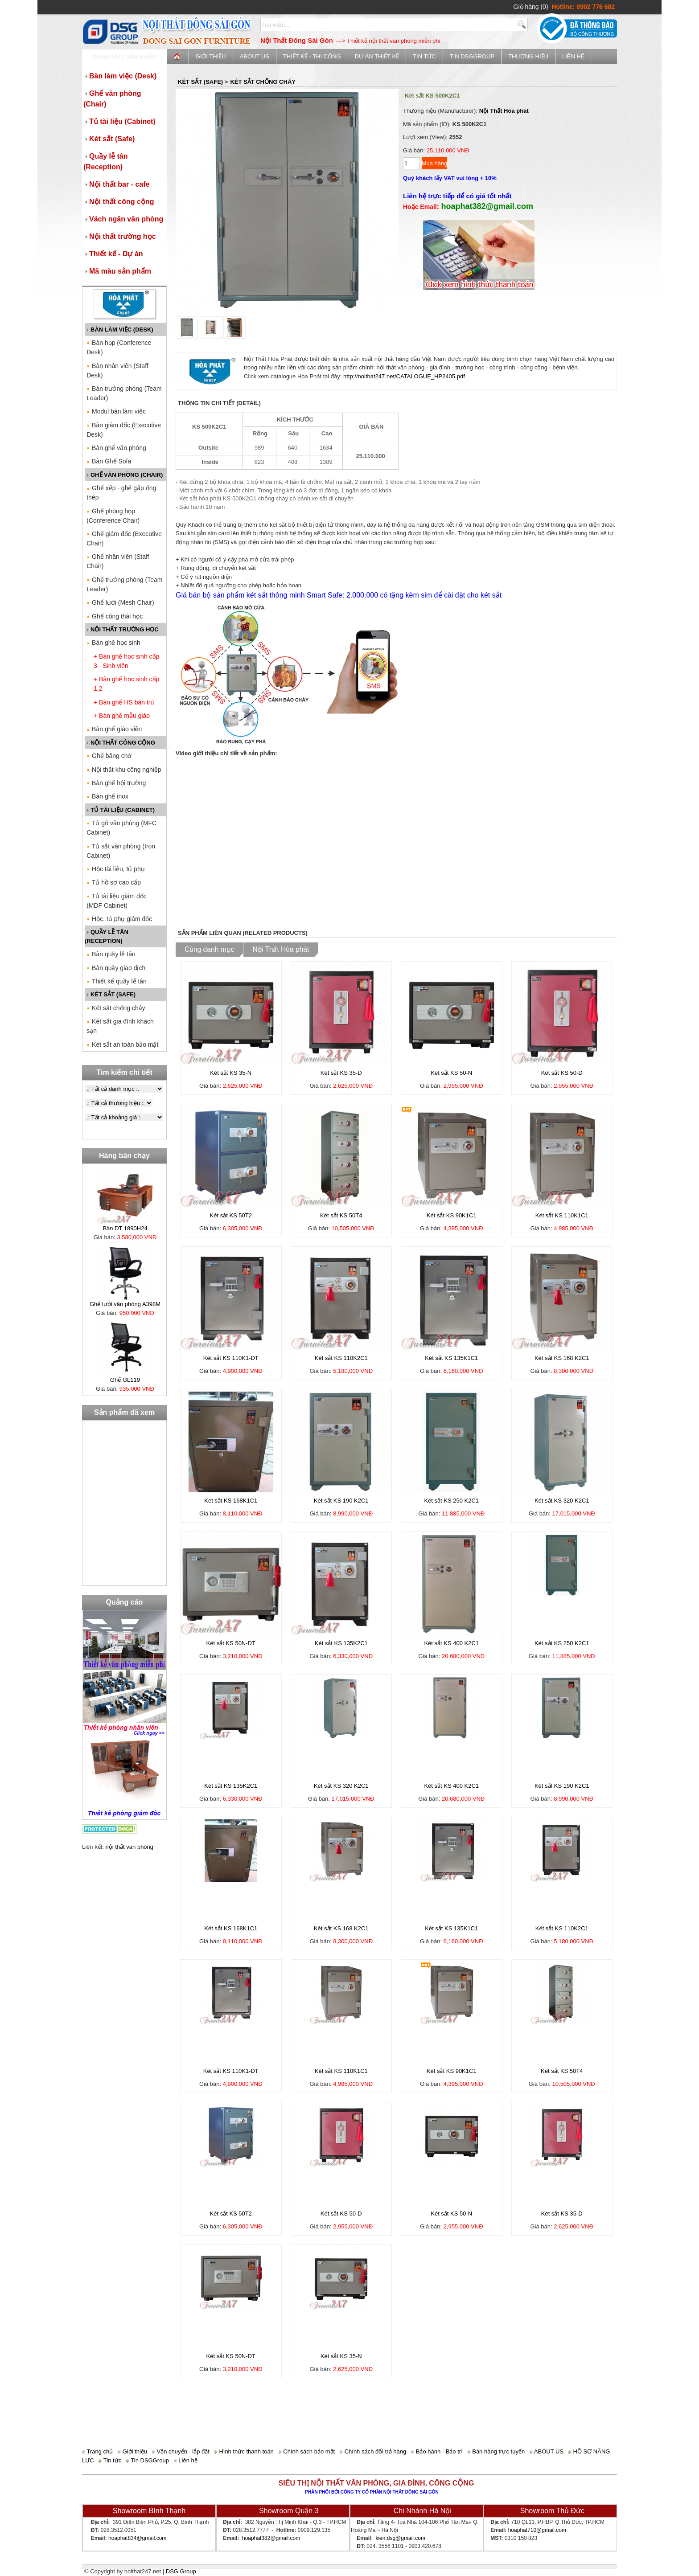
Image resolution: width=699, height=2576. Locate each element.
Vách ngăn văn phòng (123, 219)
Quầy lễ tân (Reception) (105, 161)
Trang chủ (97, 2451)
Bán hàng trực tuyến (496, 2451)
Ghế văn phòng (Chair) (112, 99)
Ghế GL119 (125, 1379)
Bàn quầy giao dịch (115, 967)
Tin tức (424, 56)
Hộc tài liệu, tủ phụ (115, 868)
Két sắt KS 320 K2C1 (562, 1500)
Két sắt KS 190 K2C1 (341, 1500)
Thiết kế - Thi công (312, 56)
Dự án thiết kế (377, 56)
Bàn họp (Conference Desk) (118, 347)
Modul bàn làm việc (116, 411)
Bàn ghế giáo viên (114, 729)
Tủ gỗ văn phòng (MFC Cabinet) (121, 827)
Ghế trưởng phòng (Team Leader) (124, 584)
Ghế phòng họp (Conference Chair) (113, 516)
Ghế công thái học (114, 616)
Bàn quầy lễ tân (111, 954)
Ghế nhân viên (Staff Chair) (117, 561)
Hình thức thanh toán (244, 2451)
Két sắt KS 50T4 (341, 1215)
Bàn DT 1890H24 (125, 1228)
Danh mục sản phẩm (124, 56)
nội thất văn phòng (130, 1846)
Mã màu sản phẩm (117, 271)
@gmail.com (151, 2538)
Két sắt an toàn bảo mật (122, 1044)
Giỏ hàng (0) (531, 6)
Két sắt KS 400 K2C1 (451, 1643)
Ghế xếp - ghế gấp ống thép (121, 492)
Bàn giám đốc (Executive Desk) (123, 430)
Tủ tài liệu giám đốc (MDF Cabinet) (116, 901)
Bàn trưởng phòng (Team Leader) (123, 393)
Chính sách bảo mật (307, 2451)
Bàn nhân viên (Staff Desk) (117, 370)
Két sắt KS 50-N (451, 1072)
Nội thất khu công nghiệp (123, 769)
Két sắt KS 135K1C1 (451, 1358)
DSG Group (181, 2571)
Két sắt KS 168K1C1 (230, 1500)
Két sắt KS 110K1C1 (561, 1215)
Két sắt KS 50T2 (231, 1215)
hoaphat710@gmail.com (537, 2530)
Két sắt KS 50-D (562, 1072)
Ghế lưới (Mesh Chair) (120, 602)
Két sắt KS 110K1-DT (231, 1358)
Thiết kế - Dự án (113, 254)
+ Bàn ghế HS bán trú (124, 702)
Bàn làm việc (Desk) (119, 76)
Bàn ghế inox (107, 796)
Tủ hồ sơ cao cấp (113, 882)
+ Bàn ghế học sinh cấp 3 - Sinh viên (126, 661)
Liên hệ (573, 56)
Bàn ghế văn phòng (116, 447)
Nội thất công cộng (118, 201)
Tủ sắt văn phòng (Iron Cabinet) (120, 851)
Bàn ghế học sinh (113, 642)
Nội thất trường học (119, 236)
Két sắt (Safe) (109, 139)
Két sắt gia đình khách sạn (120, 1026)
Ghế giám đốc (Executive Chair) (124, 538)
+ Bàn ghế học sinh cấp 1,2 (126, 684)
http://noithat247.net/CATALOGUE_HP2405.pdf (404, 376)
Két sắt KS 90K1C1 (452, 1215)
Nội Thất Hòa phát (504, 110)
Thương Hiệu (528, 56)
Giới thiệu (211, 56)
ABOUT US (254, 56)
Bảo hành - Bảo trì (437, 2451)
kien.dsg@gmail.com (400, 2538)
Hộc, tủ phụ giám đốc (119, 918)
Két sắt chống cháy (115, 1008)
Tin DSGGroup (472, 56)
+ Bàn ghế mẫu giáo (122, 715)
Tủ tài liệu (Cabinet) (119, 121)
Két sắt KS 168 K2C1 (562, 1358)
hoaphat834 (122, 2538)
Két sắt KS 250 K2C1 (451, 1500)
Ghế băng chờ (109, 755)
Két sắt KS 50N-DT (230, 1643)
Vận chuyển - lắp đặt (181, 2451)
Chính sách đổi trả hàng (373, 2451)
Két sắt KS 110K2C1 (341, 1358)
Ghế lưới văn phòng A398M (125, 1304)
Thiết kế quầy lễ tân (116, 981)
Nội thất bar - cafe (116, 184)
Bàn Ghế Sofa (108, 461)
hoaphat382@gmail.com (271, 2538)
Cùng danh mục (209, 949)
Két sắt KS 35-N (230, 1072)
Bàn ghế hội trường (116, 782)
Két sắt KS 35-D (341, 1072)
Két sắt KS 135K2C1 (341, 1643)
